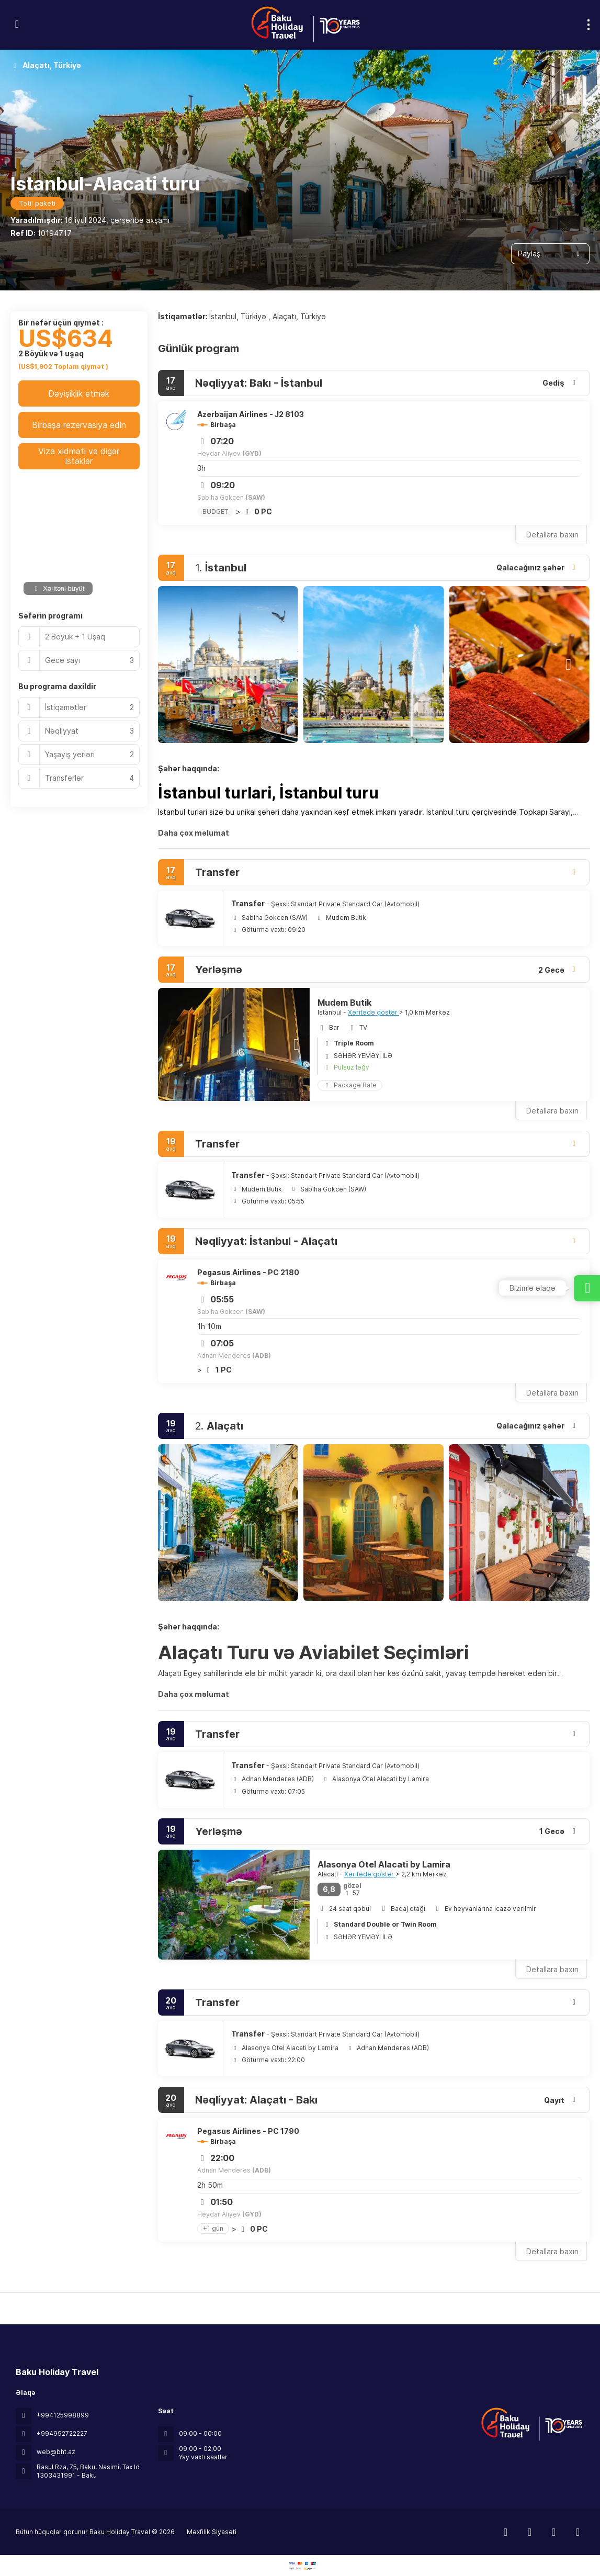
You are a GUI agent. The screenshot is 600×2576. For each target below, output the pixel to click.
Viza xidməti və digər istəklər (78, 456)
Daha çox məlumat (193, 832)
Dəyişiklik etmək (78, 393)
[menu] (588, 25)
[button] (178, 664)
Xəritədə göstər (373, 1012)
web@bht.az (56, 2452)
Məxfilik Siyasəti (211, 2532)
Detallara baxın (552, 534)
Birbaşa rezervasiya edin (79, 425)
